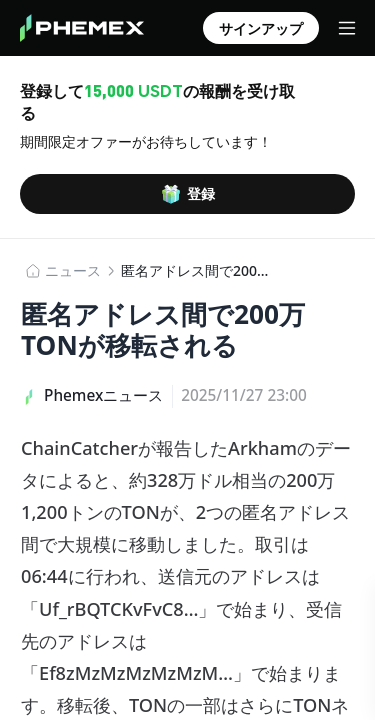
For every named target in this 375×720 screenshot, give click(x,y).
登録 (188, 194)
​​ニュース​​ (73, 270)
